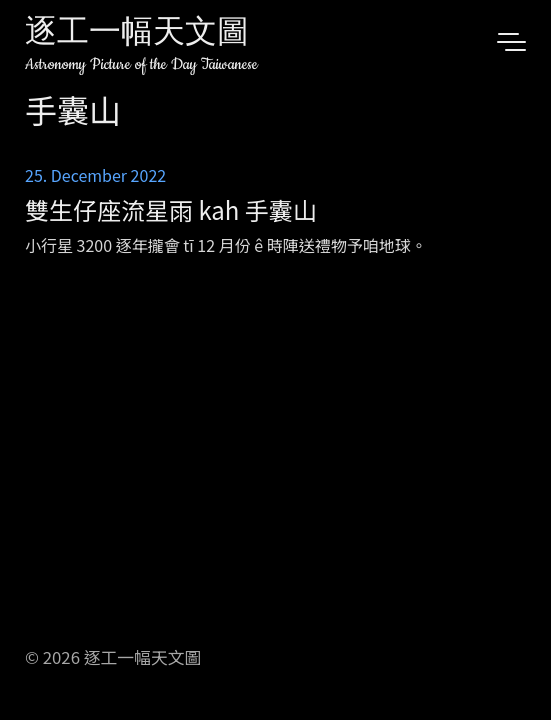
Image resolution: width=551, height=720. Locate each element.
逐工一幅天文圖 (137, 34)
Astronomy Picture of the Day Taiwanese (141, 64)
